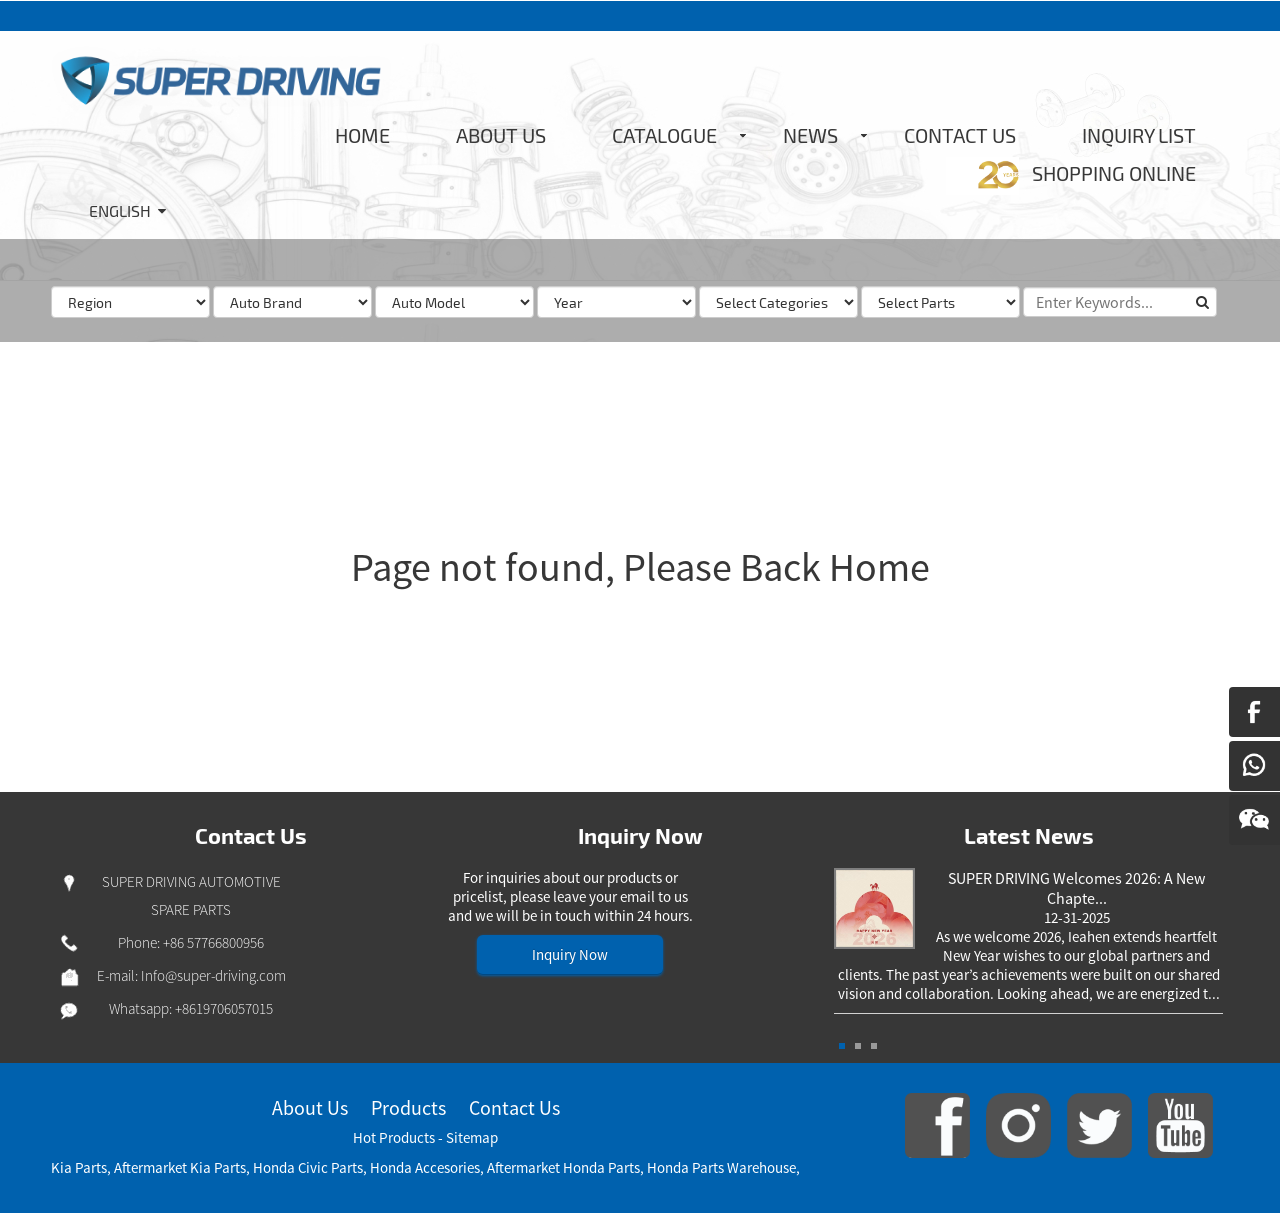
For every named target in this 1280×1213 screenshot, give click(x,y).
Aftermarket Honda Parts (563, 1167)
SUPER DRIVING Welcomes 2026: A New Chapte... (1076, 888)
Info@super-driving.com (213, 975)
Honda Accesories (425, 1167)
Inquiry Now (570, 954)
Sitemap (472, 1137)
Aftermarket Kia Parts (180, 1167)
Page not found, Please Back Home (640, 567)
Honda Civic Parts (308, 1167)
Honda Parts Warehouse (721, 1167)
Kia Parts (79, 1167)
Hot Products (394, 1137)
